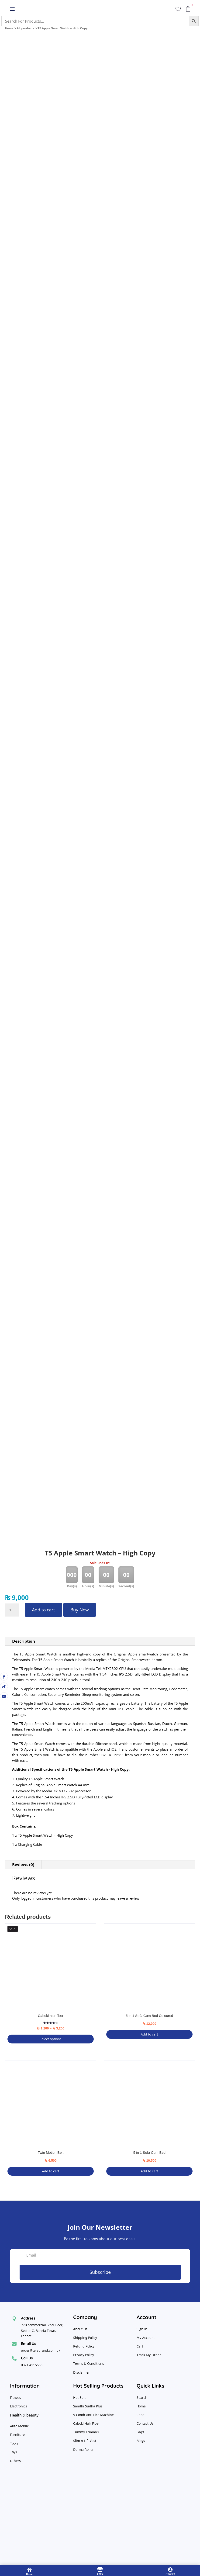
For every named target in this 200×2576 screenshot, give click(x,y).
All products (25, 28)
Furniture (17, 2434)
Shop (141, 2415)
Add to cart (43, 1610)
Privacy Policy (84, 2355)
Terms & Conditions (88, 2363)
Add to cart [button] (149, 2034)
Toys (13, 2452)
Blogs (141, 2440)
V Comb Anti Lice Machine (93, 2415)
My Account (146, 2337)
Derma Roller (83, 2449)
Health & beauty (24, 2415)
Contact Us (145, 2423)
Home (9, 28)
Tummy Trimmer (86, 2432)
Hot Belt (79, 2397)
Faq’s (140, 2432)
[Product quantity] (12, 1610)
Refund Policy (84, 2346)
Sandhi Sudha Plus (88, 2406)
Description (23, 1641)
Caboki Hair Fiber (86, 2423)
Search (142, 2397)
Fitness (15, 2397)
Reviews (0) (23, 1864)
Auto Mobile (19, 2426)
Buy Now (79, 1610)
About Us (80, 2329)
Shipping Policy (85, 2337)
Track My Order (149, 2355)
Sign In (142, 2329)
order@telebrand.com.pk (40, 2350)
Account (170, 2573)
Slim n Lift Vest (84, 2440)
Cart (140, 2346)
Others (15, 2460)
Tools (14, 2443)
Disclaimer (81, 2372)
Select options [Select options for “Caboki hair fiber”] (51, 2039)
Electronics (18, 2406)
